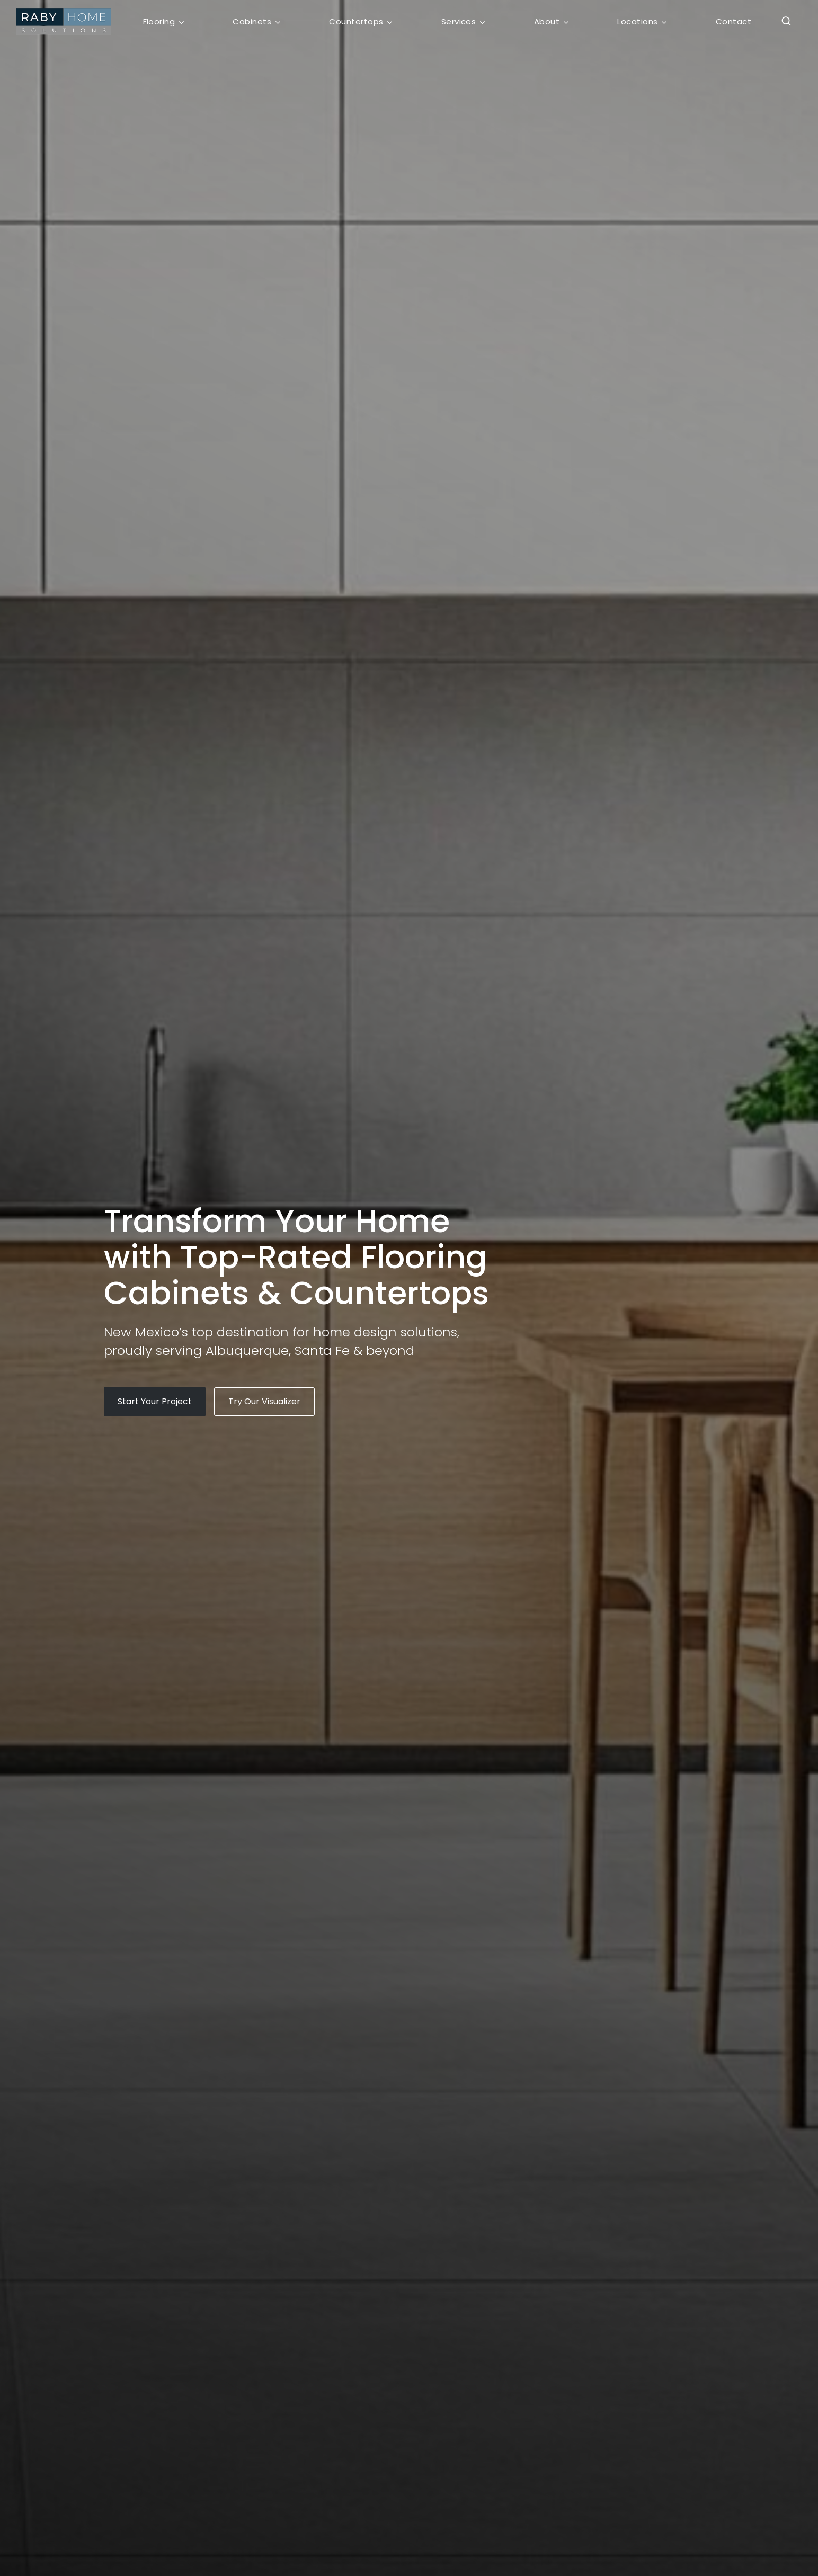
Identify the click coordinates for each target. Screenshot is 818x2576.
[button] (782, 21)
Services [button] (458, 21)
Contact (733, 21)
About (546, 21)
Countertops (356, 21)
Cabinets (252, 21)
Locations (637, 21)
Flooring (159, 21)
